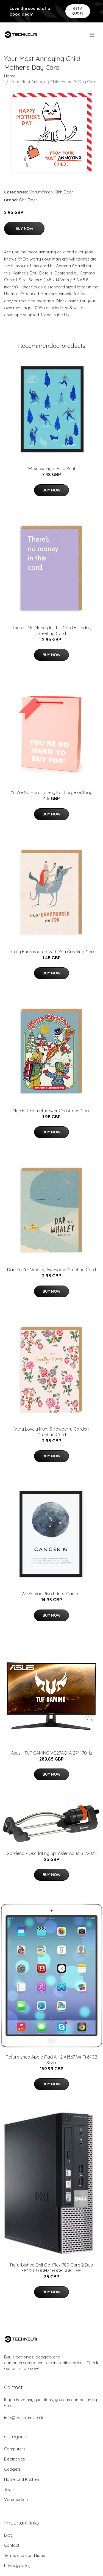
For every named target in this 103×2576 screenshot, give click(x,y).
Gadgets (12, 2469)
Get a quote (77, 10)
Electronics (14, 2459)
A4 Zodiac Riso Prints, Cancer (51, 1593)
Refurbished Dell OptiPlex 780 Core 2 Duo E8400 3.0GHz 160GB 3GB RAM (51, 2267)
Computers (15, 2448)
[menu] (92, 35)
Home (10, 76)
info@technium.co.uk (23, 2417)
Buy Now (24, 228)
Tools (9, 2489)
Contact (11, 2545)
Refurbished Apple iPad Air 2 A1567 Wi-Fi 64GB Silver (51, 2059)
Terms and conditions (24, 2555)
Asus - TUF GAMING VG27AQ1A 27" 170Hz (51, 1753)
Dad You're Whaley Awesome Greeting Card (51, 1269)
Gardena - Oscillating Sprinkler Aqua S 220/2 (52, 1853)
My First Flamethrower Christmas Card (52, 1110)
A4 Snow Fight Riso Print (51, 468)
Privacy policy (17, 2565)
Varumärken (41, 192)
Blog (8, 2535)
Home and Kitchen (21, 2479)
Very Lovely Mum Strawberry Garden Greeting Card (51, 1431)
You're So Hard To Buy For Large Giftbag (52, 792)
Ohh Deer (64, 192)
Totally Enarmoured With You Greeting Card (52, 951)
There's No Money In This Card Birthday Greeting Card (51, 630)
